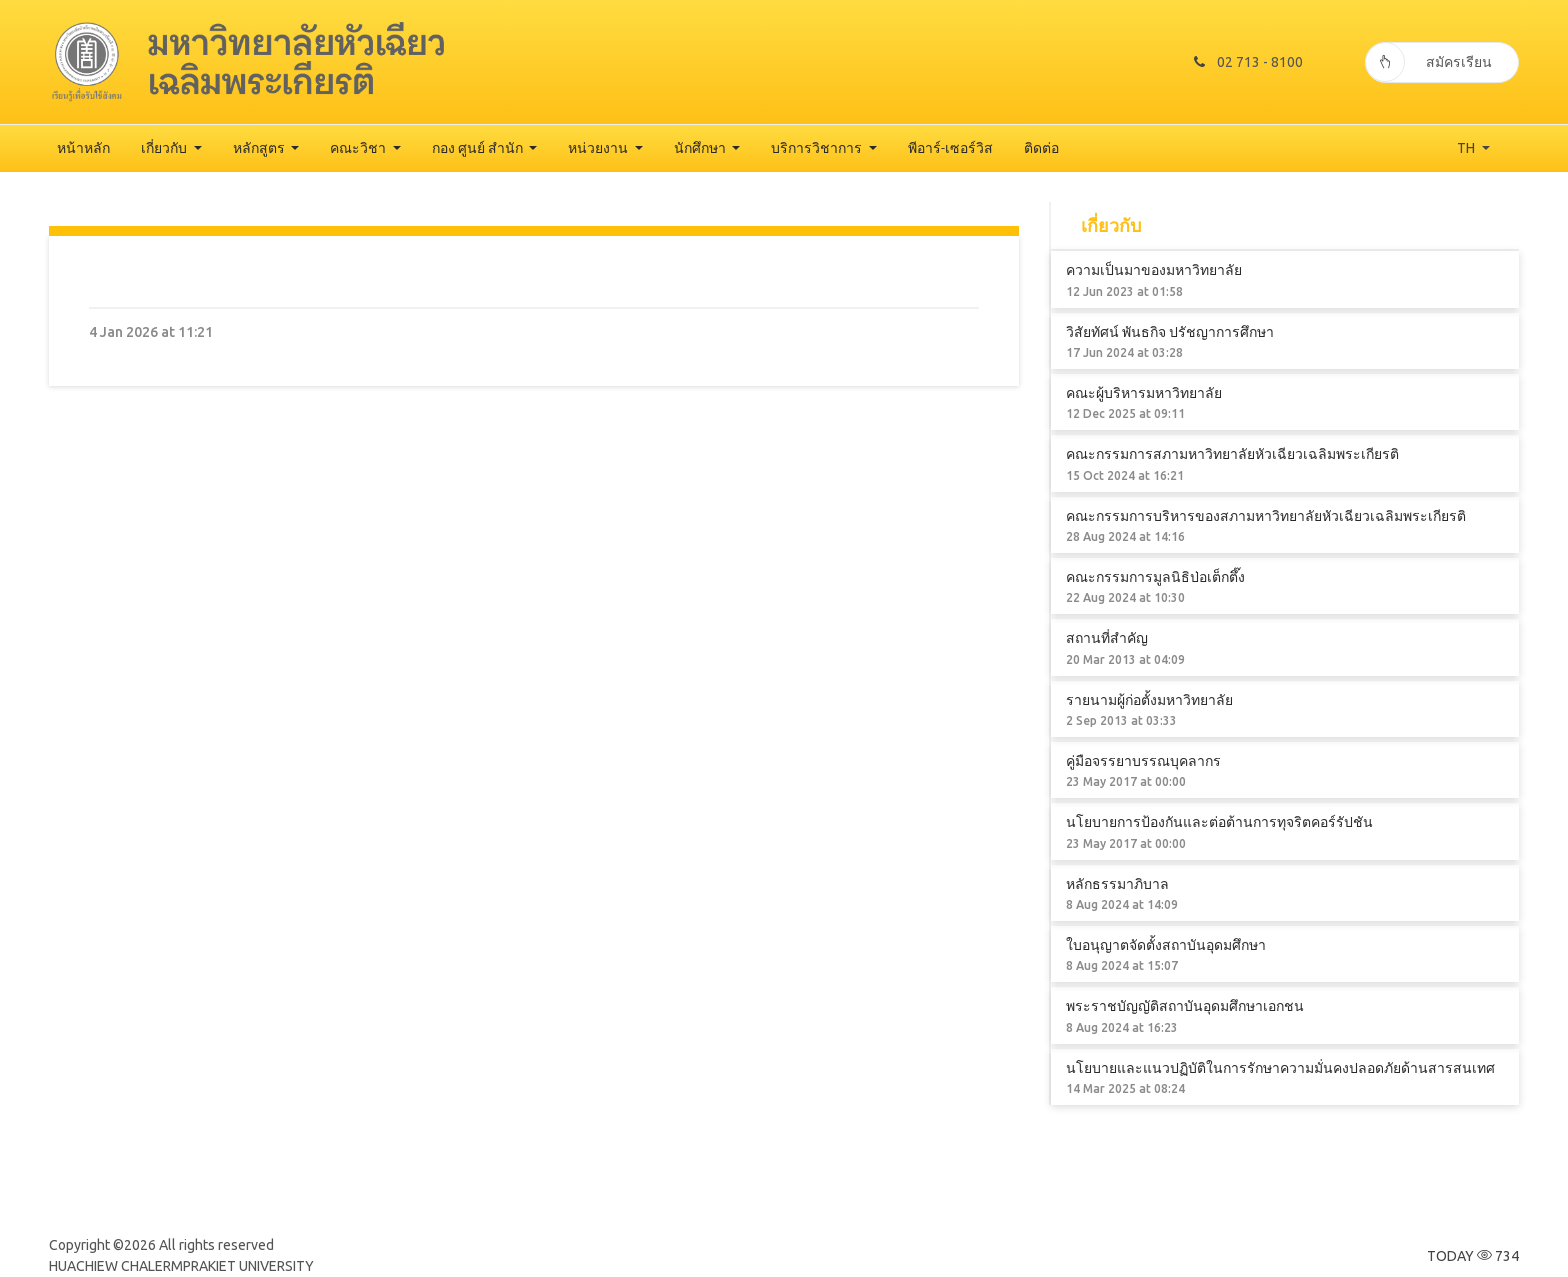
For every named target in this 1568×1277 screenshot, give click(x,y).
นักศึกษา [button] (701, 148)
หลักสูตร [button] (260, 148)
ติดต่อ (1041, 148)
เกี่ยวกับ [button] (165, 148)
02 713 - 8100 (1247, 62)
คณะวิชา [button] (359, 148)
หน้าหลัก (83, 148)
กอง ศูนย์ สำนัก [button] (479, 148)
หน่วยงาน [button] (599, 148)
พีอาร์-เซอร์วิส (950, 148)
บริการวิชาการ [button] (818, 148)
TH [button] (1467, 148)
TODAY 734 (1473, 1256)
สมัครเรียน (1428, 62)
